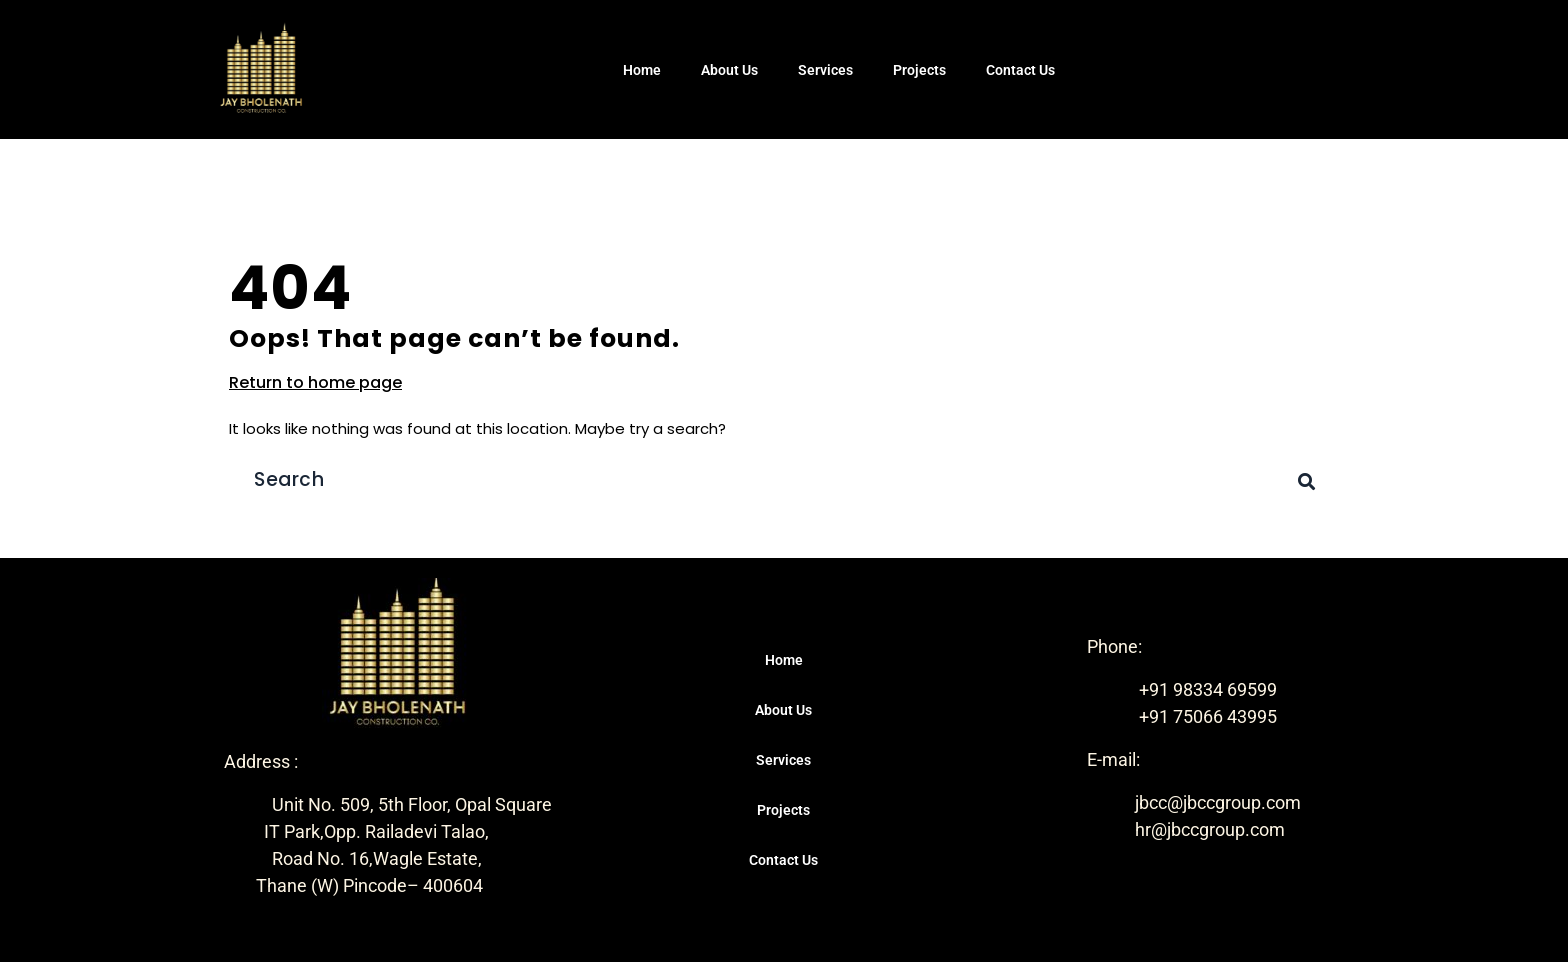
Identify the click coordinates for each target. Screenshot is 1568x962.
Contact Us (1020, 70)
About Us (729, 70)
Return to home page (315, 382)
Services (825, 70)
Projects (919, 70)
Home (642, 70)
